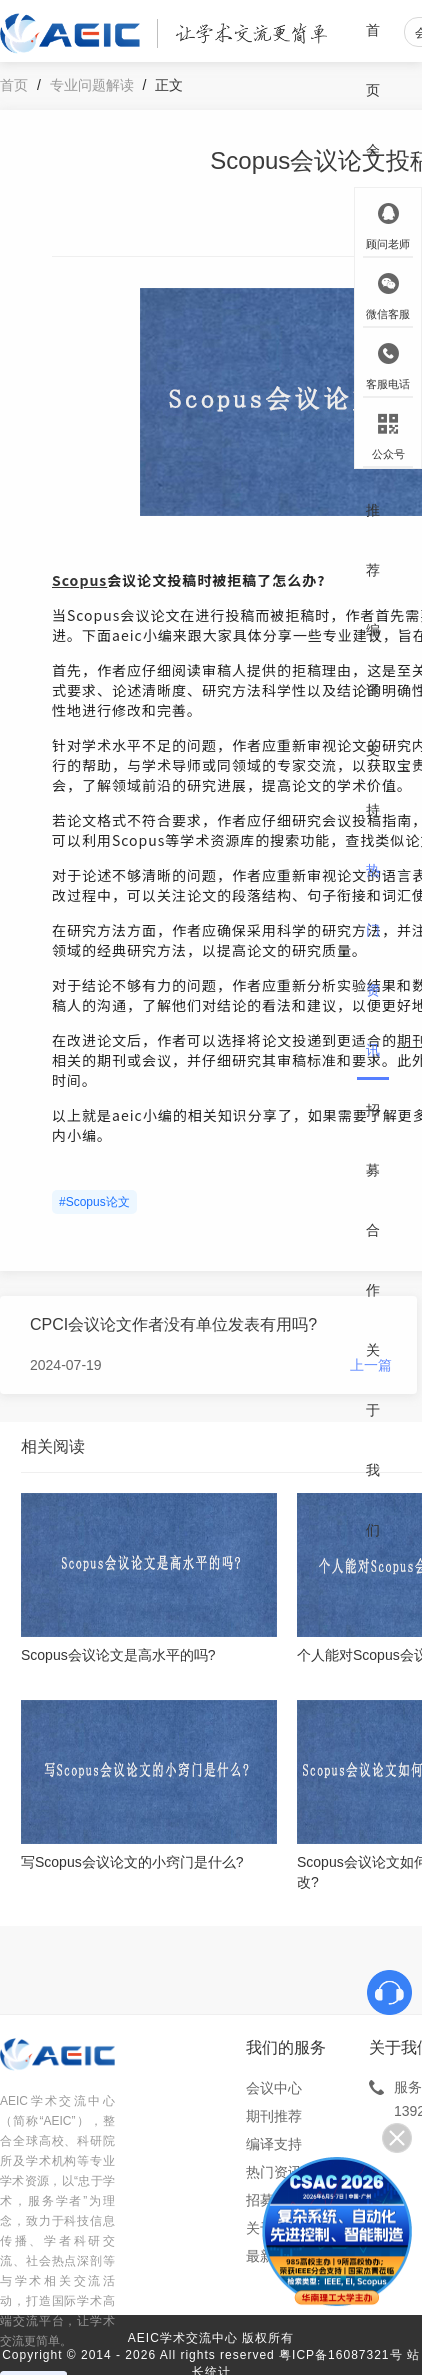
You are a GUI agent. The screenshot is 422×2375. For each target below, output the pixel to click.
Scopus (79, 580)
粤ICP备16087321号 (340, 2355)
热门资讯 (373, 960)
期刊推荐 (373, 480)
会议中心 (274, 2088)
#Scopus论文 (94, 1202)
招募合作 (373, 1200)
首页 (373, 60)
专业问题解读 (92, 85)
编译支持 (373, 720)
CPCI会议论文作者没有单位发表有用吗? (173, 1324)
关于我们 (373, 1440)
